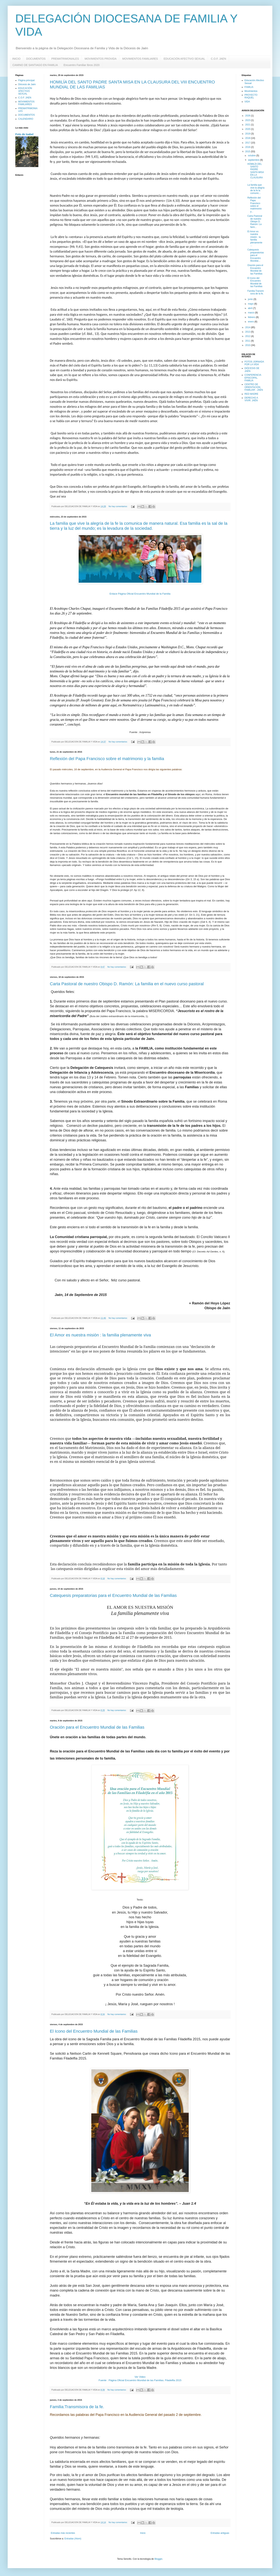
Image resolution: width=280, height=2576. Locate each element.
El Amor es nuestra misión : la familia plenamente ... (254, 238)
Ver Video (140, 2376)
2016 (248, 147)
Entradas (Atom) (72, 2538)
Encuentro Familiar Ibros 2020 (81, 65)
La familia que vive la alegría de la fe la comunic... (255, 189)
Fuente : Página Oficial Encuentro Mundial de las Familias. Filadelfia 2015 (140, 2380)
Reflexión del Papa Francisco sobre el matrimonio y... (254, 204)
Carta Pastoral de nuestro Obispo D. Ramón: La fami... (254, 221)
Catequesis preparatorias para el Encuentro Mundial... (255, 255)
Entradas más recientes (63, 2533)
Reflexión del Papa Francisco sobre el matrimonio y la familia (107, 758)
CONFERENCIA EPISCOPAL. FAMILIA (253, 378)
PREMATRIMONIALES (65, 58)
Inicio (143, 2533)
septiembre (254, 160)
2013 (248, 331)
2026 (248, 115)
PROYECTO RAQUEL (251, 96)
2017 (248, 142)
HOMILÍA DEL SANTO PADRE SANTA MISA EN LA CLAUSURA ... (255, 172)
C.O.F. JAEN (218, 58)
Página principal (26, 80)
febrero (252, 317)
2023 (248, 120)
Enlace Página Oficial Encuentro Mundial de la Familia (140, 593)
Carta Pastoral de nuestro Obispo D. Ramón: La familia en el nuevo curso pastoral (127, 983)
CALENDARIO (25, 119)
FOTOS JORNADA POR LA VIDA (254, 363)
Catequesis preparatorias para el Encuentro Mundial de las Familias (113, 1595)
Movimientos (251, 91)
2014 (248, 327)
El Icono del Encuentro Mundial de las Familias (94, 2031)
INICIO (16, 58)
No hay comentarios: (118, 506)
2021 (248, 124)
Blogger (158, 2559)
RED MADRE (251, 394)
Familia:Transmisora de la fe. (77, 2406)
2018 (248, 138)
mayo (251, 303)
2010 (248, 345)
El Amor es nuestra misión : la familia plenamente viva (100, 1335)
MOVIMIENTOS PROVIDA (100, 58)
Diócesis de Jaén (27, 84)
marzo (251, 312)
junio (251, 299)
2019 (248, 133)
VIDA (247, 101)
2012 (248, 336)
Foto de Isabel (24, 134)
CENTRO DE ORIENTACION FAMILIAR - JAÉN (254, 387)
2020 (248, 129)
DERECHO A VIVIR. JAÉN (251, 399)
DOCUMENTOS (36, 58)
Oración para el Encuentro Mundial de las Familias (97, 1727)
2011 (248, 340)
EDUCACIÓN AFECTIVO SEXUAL (184, 58)
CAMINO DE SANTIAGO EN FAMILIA (35, 65)
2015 (248, 151)
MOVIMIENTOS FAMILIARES (140, 58)
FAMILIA (249, 87)
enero (251, 321)
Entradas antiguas (220, 2533)
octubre (252, 155)
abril (250, 308)
